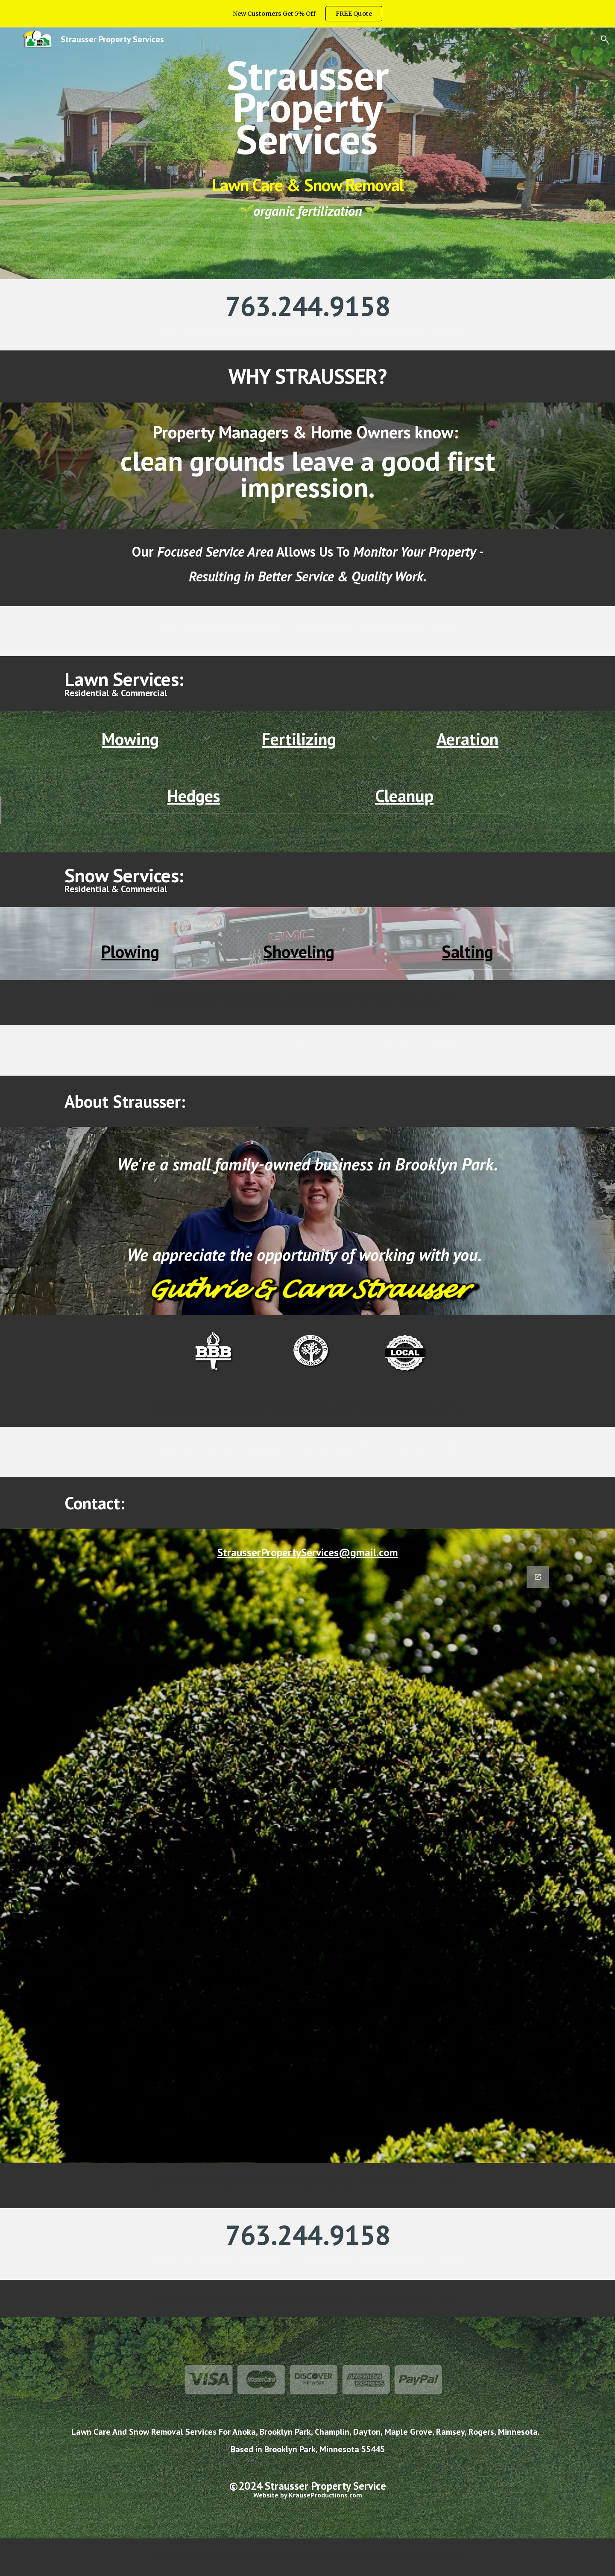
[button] (604, 39)
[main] (307, 107)
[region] (307, 13)
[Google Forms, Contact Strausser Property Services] (307, 1859)
